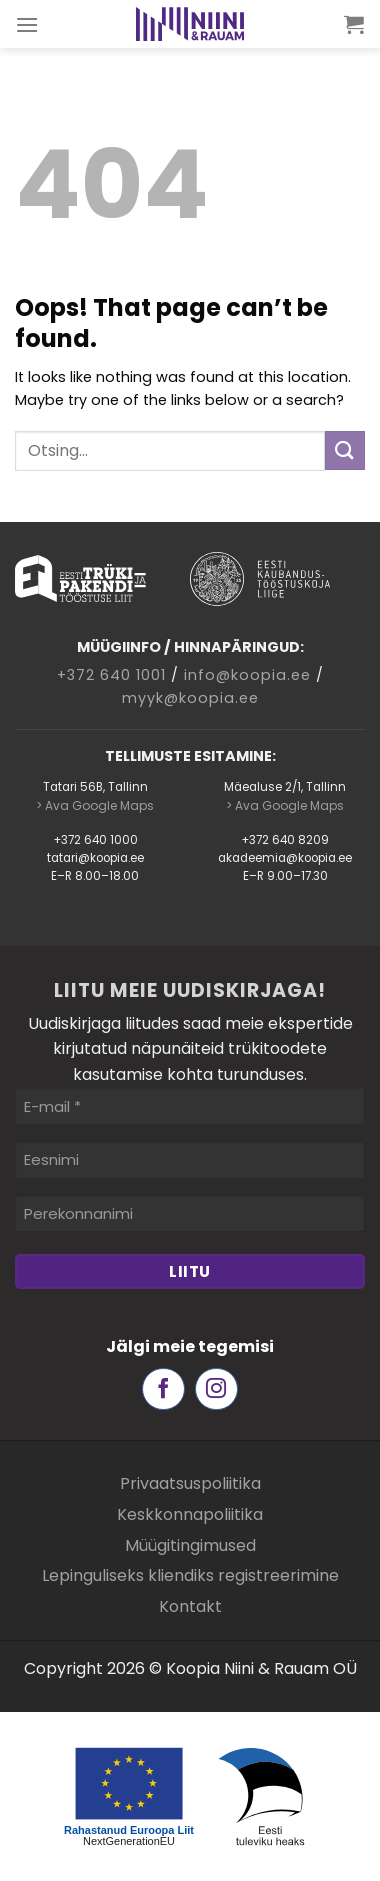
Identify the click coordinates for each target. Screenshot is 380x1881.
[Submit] (345, 450)
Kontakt (190, 1606)
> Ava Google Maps (95, 805)
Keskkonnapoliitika (190, 1514)
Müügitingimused (190, 1545)
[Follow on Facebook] (163, 1389)
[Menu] (27, 24)
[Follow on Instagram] (216, 1389)
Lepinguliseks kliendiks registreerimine (190, 1575)
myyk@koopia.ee (190, 698)
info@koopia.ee (247, 675)
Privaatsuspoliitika (190, 1483)
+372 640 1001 (111, 675)
